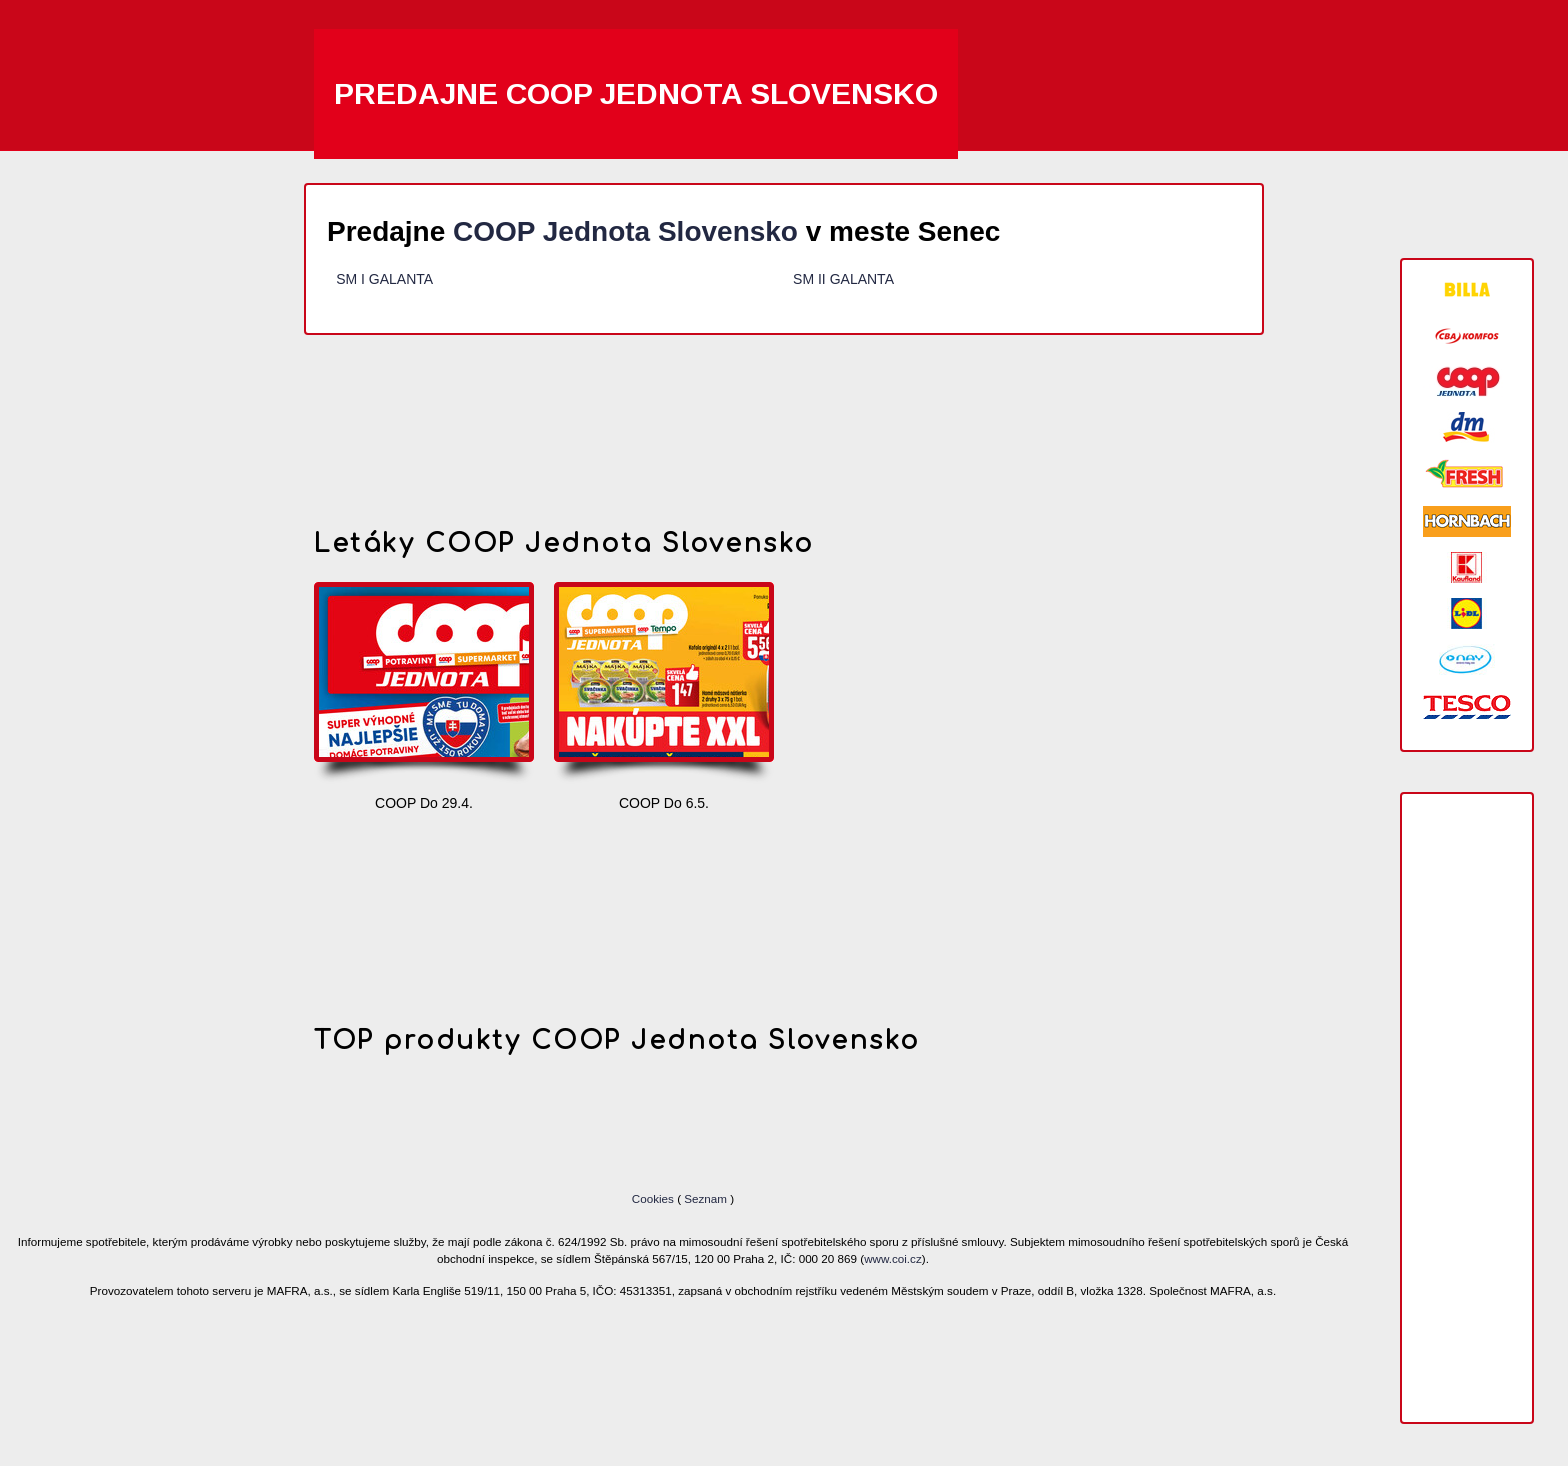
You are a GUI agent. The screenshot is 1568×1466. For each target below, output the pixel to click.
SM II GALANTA (843, 279)
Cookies (654, 1198)
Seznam (705, 1198)
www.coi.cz (893, 1258)
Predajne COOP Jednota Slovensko (636, 93)
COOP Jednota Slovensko (625, 231)
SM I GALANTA (384, 279)
